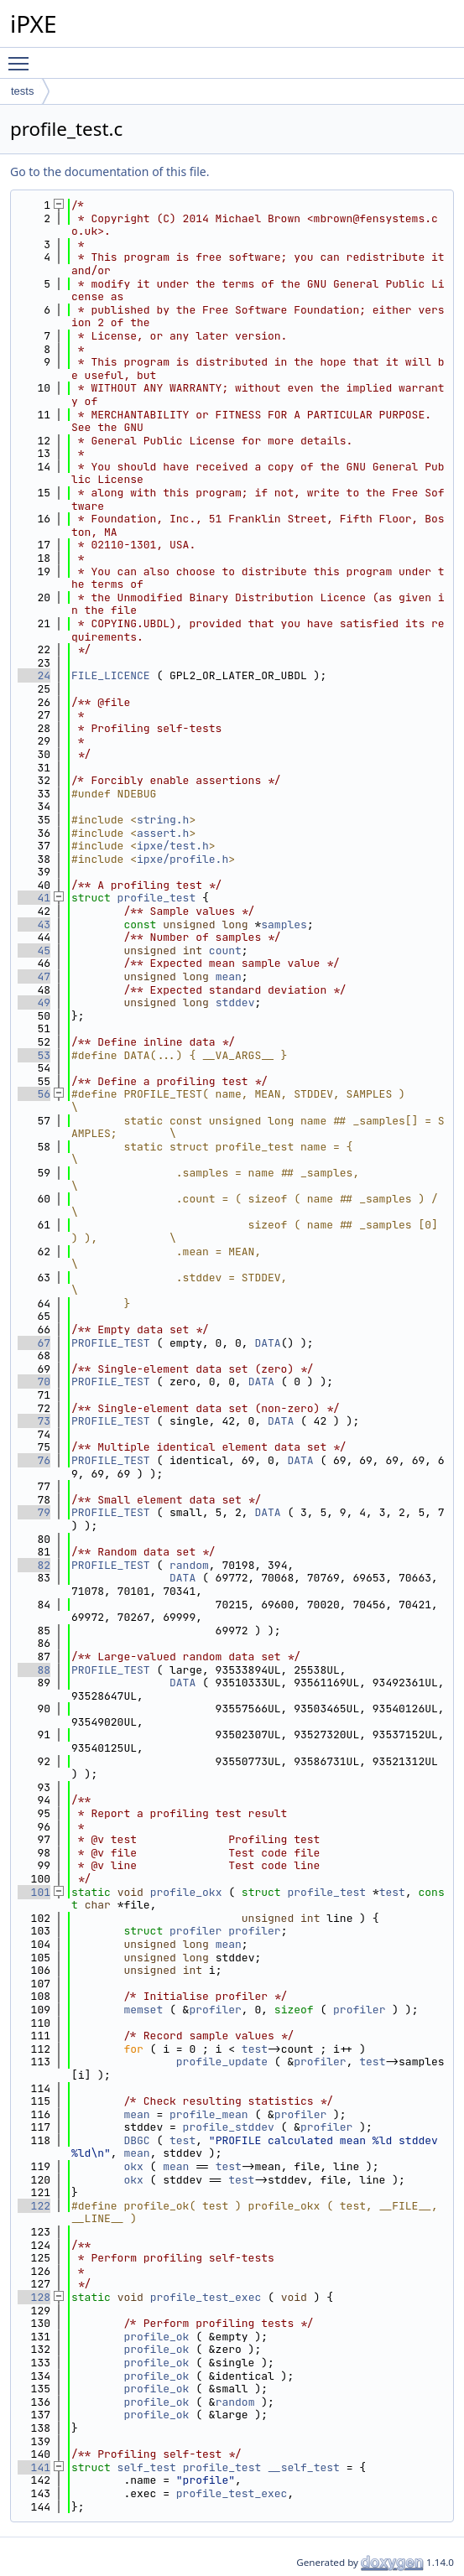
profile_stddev (228, 2127)
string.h (163, 820)
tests (22, 91)
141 (34, 2467)
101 (34, 1892)
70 (34, 1381)
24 (34, 675)
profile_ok (156, 2336)
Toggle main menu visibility (22, 56)
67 (34, 1343)
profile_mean (208, 2114)
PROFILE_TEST (110, 1343)
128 (34, 2297)
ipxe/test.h (173, 846)
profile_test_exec (206, 2297)
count (225, 950)
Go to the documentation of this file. (109, 171)
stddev (235, 1002)
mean (229, 976)
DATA (267, 1343)
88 (34, 1670)
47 (34, 976)
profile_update (222, 2061)
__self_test (304, 2467)
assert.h (163, 833)
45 (34, 950)
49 (34, 1002)
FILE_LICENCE (110, 675)
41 (34, 898)
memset (143, 2009)
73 (34, 1421)
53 (34, 1055)
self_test (146, 2467)
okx (133, 2166)
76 (34, 1460)
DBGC (136, 2140)
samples (284, 924)
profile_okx (186, 1892)
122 (34, 2206)
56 (34, 1094)
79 (34, 1512)
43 (34, 924)
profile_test (156, 898)
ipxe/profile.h (182, 859)
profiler (195, 1931)
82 (34, 1565)
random (189, 1565)
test (392, 1892)
